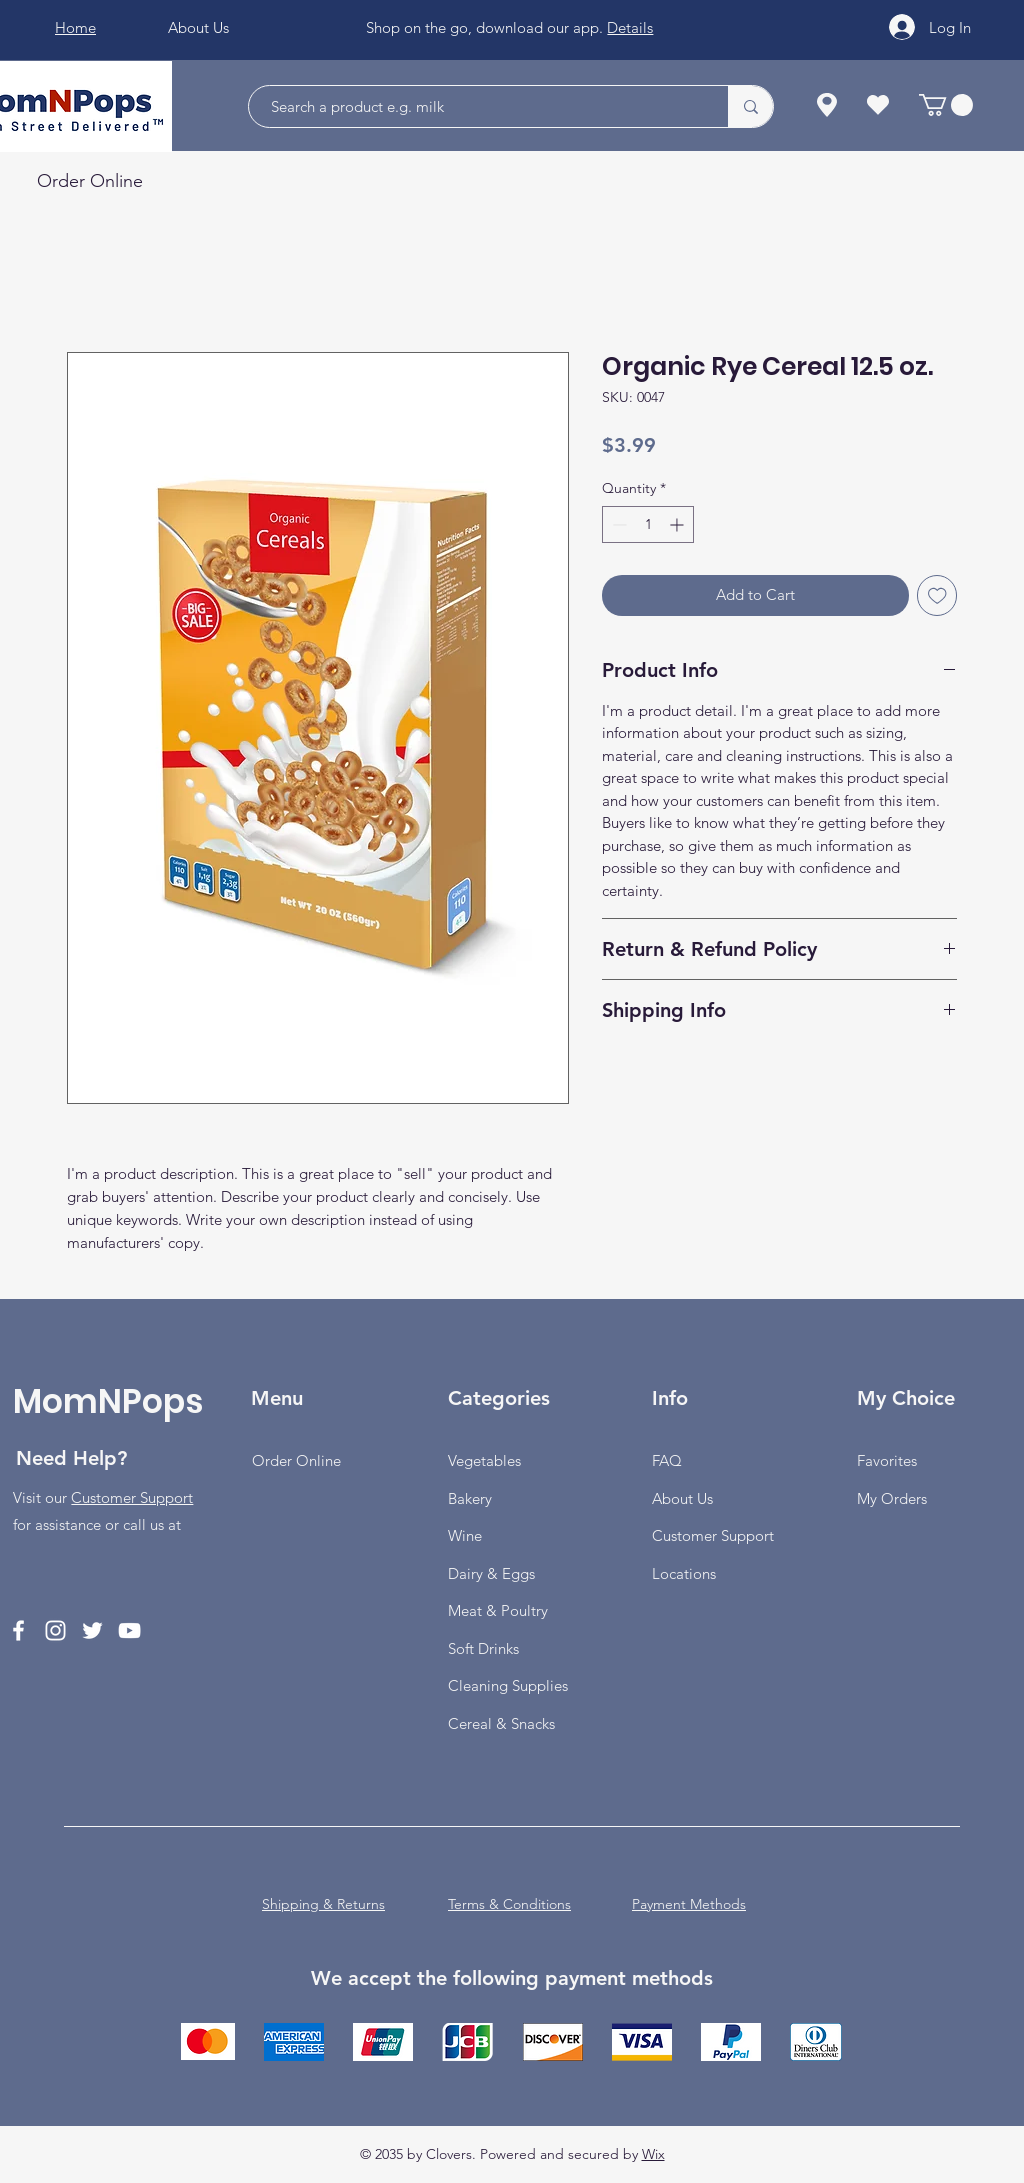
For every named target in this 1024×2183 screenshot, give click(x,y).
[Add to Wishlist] (937, 595)
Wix (653, 2154)
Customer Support (132, 1497)
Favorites (887, 1460)
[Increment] (678, 524)
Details (630, 27)
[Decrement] (617, 524)
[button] (946, 105)
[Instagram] (55, 1630)
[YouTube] (129, 1630)
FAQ (667, 1460)
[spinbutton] (648, 524)
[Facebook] (18, 1630)
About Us (682, 1498)
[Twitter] (92, 1630)
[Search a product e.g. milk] (478, 106)
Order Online (296, 1460)
